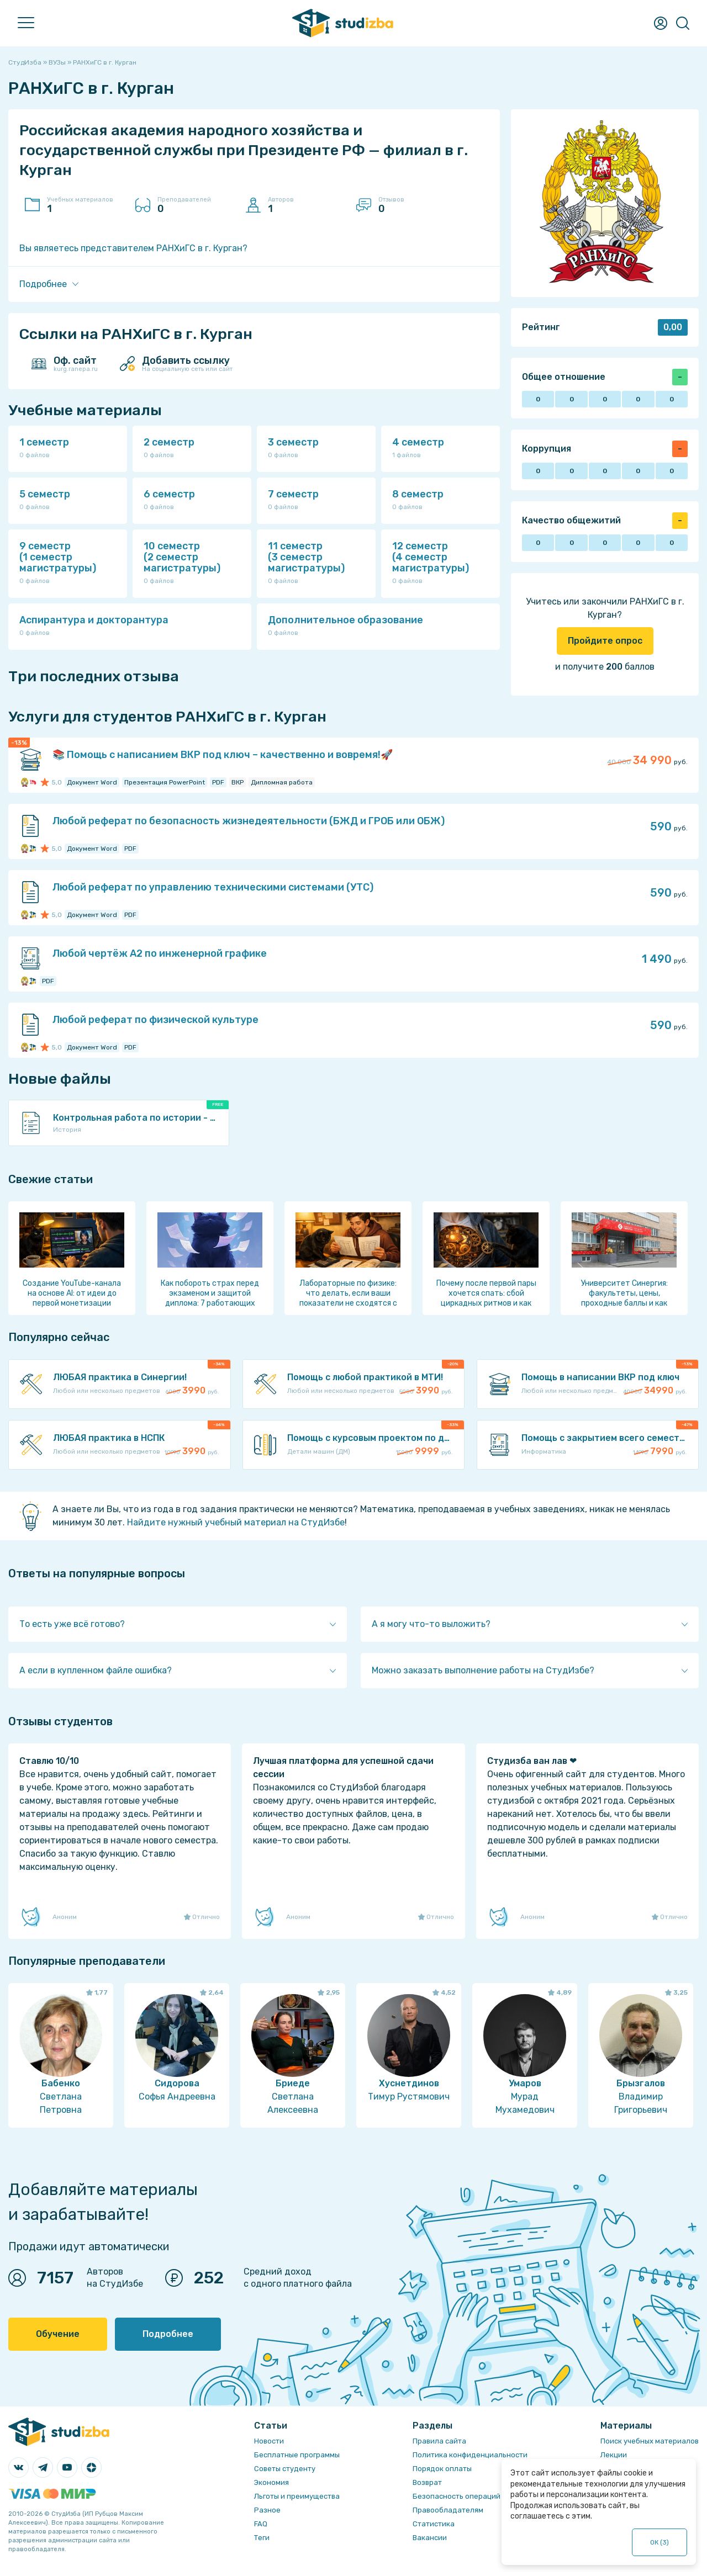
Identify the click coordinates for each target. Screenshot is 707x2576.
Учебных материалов (85, 205)
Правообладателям (448, 2510)
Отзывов (417, 205)
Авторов (306, 205)
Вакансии (430, 2537)
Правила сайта (439, 2441)
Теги (262, 2537)
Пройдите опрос (605, 640)
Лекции (613, 2455)
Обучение (58, 2334)
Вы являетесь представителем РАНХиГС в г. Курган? (133, 248)
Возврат (427, 2482)
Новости (269, 2441)
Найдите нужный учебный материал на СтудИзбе (236, 1522)
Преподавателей (196, 205)
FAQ (260, 2524)
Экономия (271, 2482)
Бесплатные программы (297, 2455)
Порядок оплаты (442, 2468)
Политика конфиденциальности (470, 2455)
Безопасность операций (456, 2496)
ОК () (660, 2542)
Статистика (434, 2524)
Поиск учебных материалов (649, 2441)
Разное (267, 2510)
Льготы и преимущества (297, 2496)
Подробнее (168, 2334)
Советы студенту (284, 2468)
